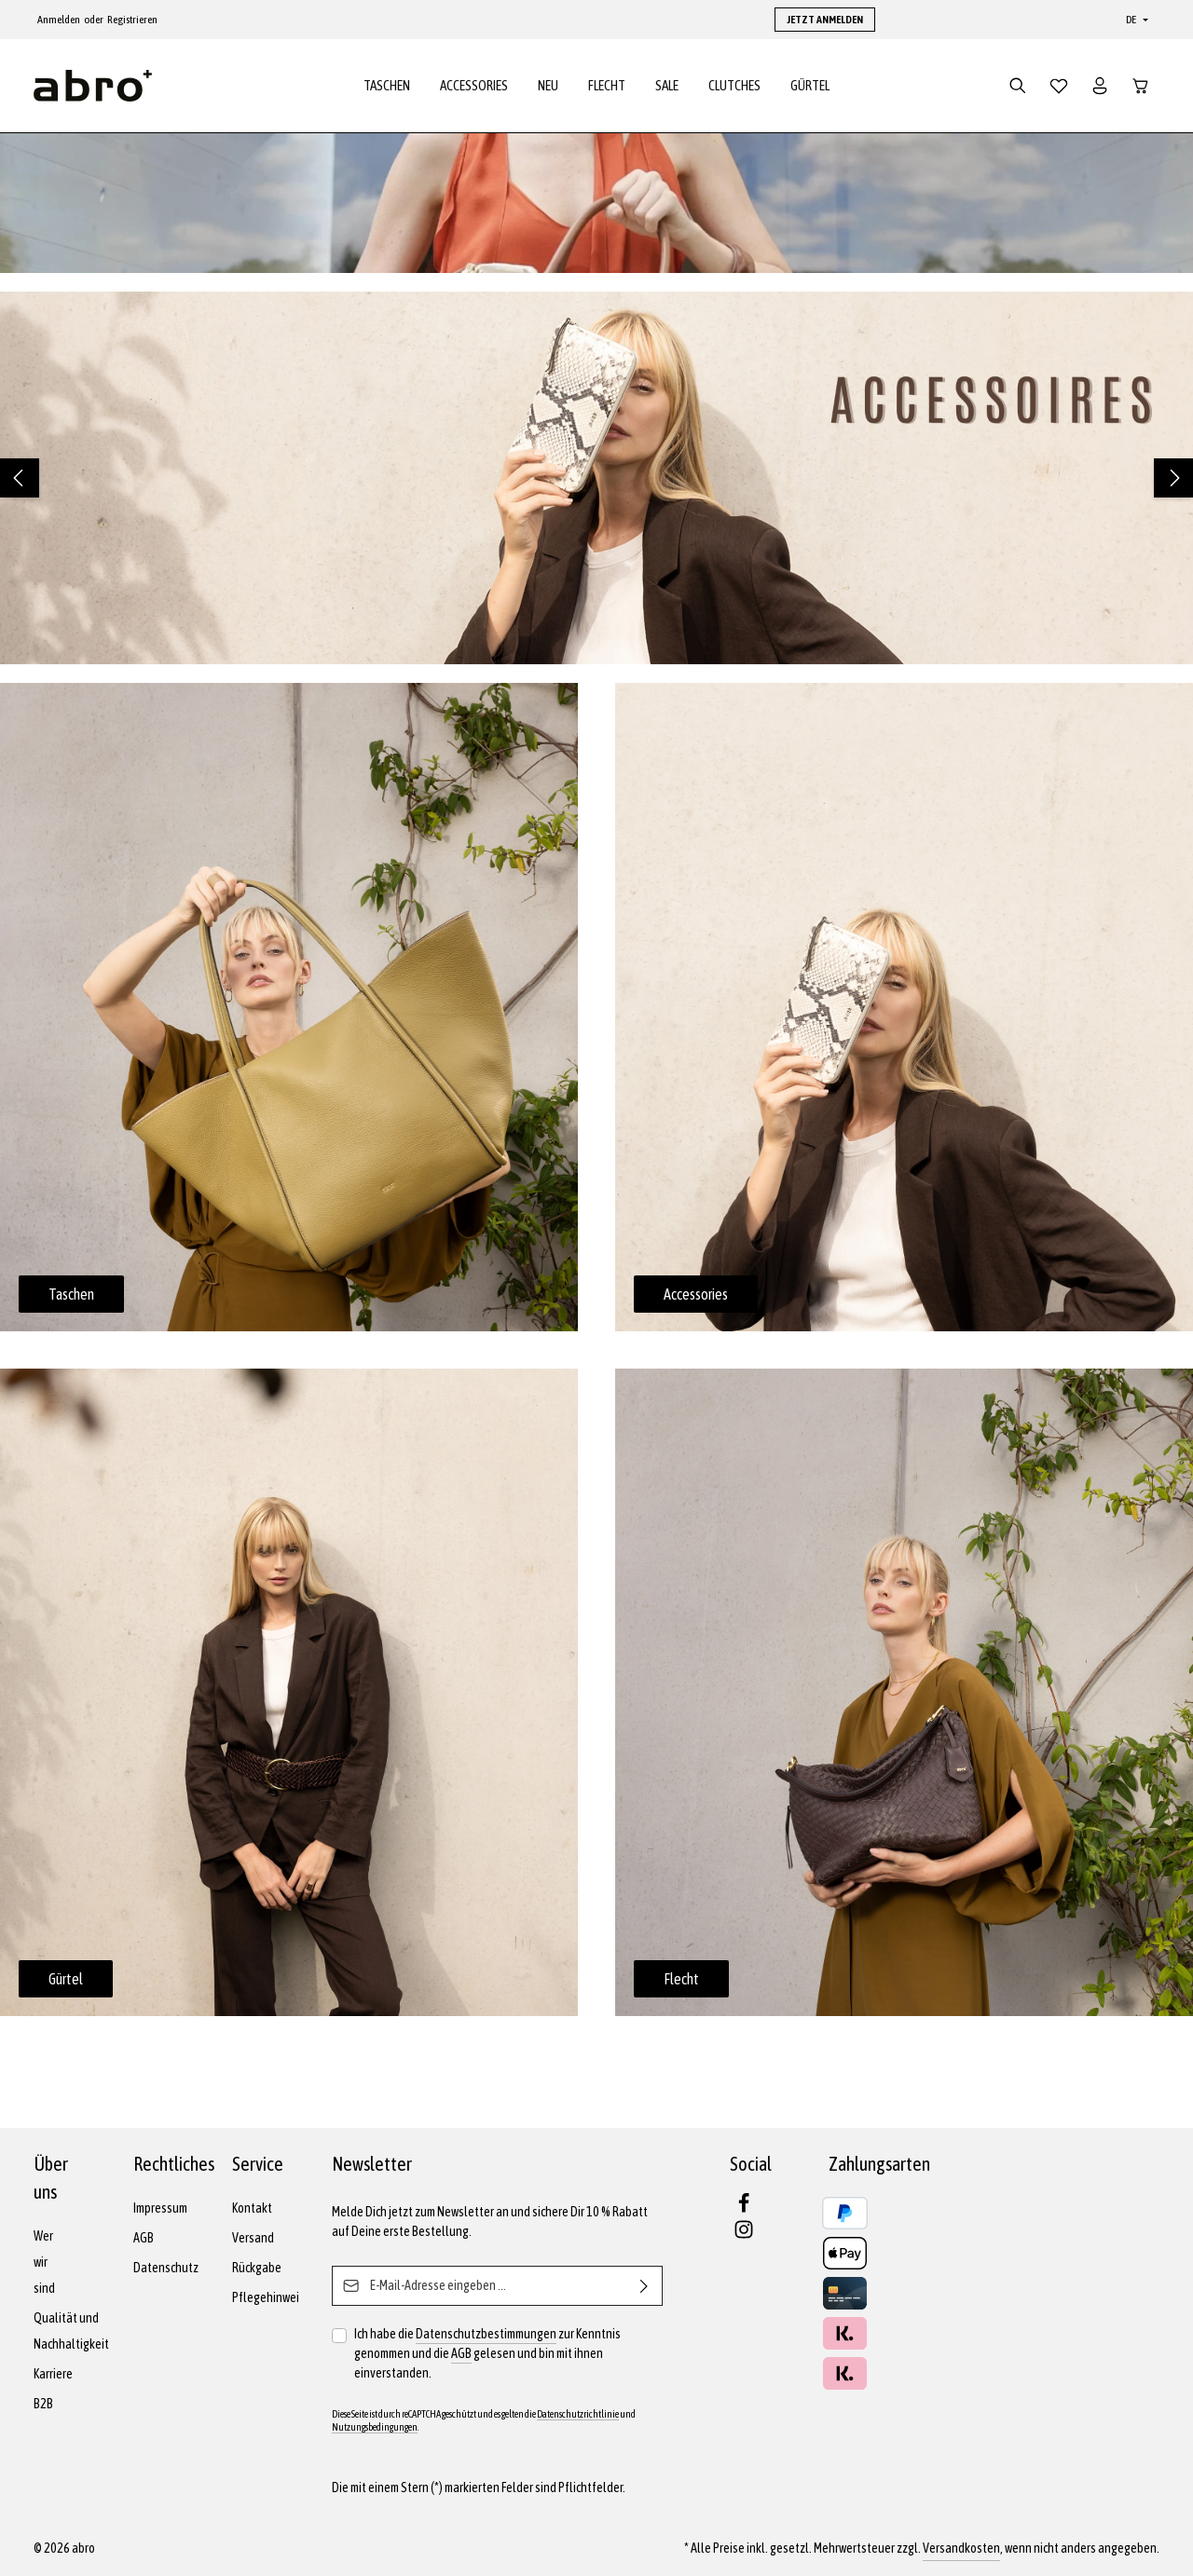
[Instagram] (744, 2235)
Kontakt (252, 2208)
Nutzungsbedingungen (375, 2427)
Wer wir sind (44, 2262)
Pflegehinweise (271, 2297)
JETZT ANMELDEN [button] (825, 19)
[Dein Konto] (1099, 85)
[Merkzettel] (1058, 85)
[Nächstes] (1173, 477)
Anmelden (58, 19)
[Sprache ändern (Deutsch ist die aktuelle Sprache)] (1135, 19)
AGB (143, 2237)
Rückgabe (256, 2267)
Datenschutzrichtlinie (578, 2413)
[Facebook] (744, 2208)
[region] (596, 478)
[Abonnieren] (644, 2286)
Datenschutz (166, 2267)
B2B (43, 2403)
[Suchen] (1017, 85)
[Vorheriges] (19, 477)
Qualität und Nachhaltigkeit (71, 2330)
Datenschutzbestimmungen (486, 2333)
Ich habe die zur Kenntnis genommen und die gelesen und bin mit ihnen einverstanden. (487, 2352)
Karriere (53, 2373)
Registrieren (132, 19)
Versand (253, 2237)
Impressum (160, 2208)
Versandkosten (961, 2548)
